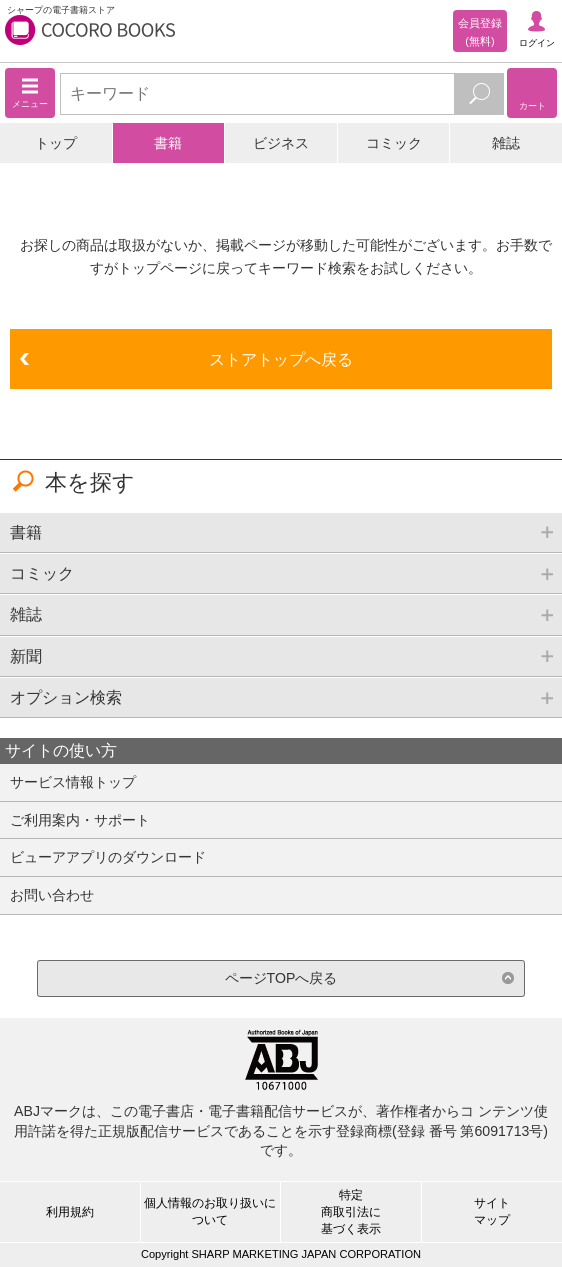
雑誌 (506, 143)
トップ (56, 143)
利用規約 (70, 1212)
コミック (394, 143)
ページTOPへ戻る (281, 978)
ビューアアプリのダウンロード (108, 857)
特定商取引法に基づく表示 (351, 1212)
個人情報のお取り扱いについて (210, 1211)
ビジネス (281, 143)
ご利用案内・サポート (80, 820)
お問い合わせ (52, 895)
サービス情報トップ (73, 782)
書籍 (168, 143)
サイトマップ (492, 1211)
